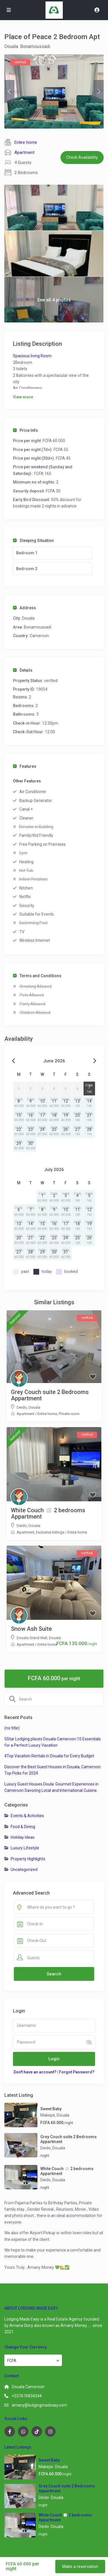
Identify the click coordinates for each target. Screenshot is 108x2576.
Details (23, 670)
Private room (69, 1414)
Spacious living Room (32, 356)
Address (24, 608)
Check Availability (82, 157)
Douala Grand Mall (32, 1638)
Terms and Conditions (37, 975)
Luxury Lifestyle (25, 1848)
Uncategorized (24, 1869)
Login (54, 2058)
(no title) (12, 1728)
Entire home (25, 142)
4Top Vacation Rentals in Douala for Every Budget (49, 1756)
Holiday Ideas (23, 1837)
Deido (22, 1407)
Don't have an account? (35, 2072)
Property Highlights (28, 1859)
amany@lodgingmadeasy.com (39, 2405)
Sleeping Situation (33, 540)
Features (24, 766)
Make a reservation (80, 2566)
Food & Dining (23, 1826)
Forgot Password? (76, 2072)
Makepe (47, 2115)
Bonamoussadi (35, 46)
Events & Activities (27, 1815)
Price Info (25, 430)
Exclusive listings (50, 1532)
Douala (11, 46)
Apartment (24, 152)
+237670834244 (27, 2396)
